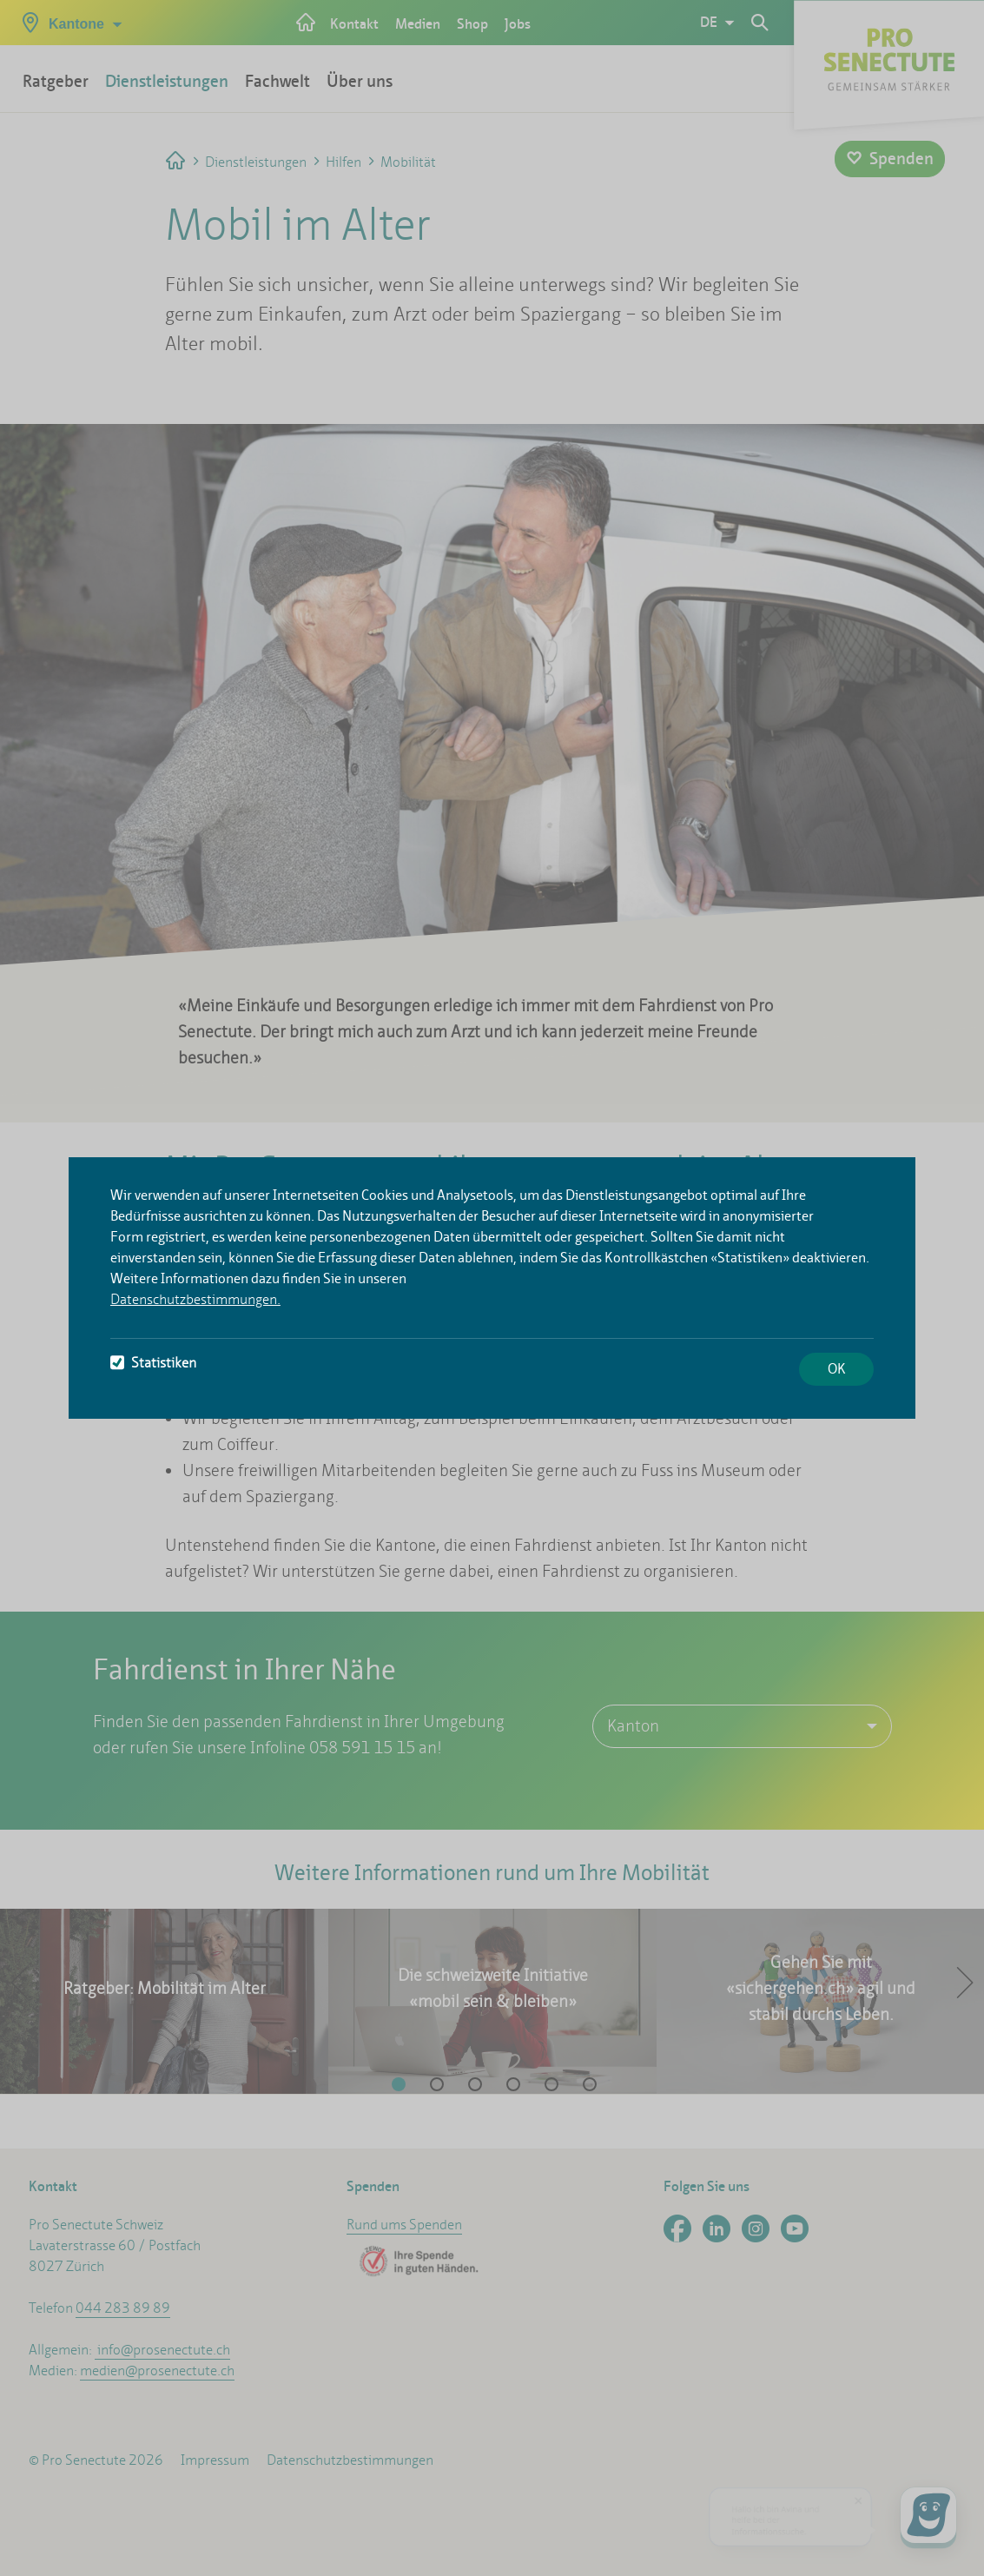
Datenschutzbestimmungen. (195, 1299)
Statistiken (153, 1363)
